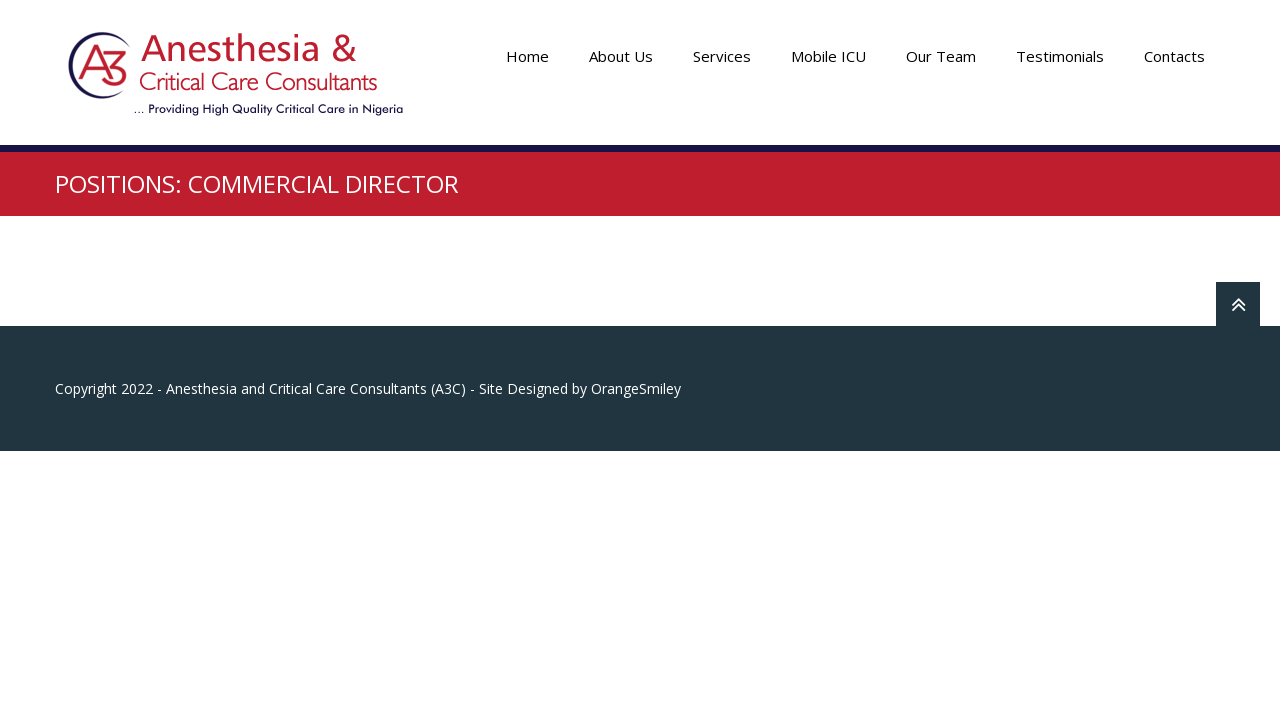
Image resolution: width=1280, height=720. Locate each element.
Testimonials (1060, 56)
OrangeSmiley (636, 388)
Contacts (1174, 56)
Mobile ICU (828, 56)
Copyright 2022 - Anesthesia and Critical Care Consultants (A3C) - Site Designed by (323, 388)
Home (527, 56)
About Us (621, 56)
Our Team (941, 56)
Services (722, 56)
